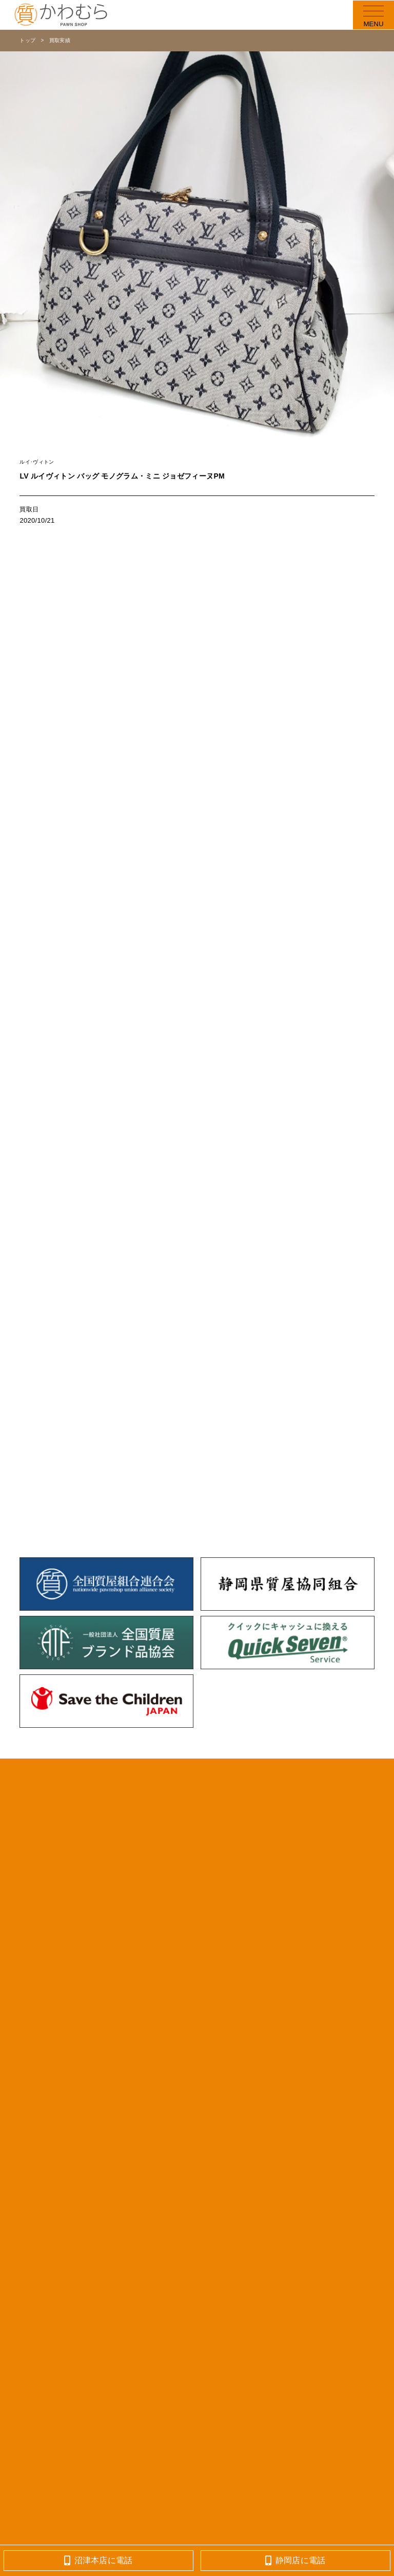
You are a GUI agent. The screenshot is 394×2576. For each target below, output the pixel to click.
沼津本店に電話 (98, 2560)
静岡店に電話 (295, 2560)
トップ (27, 40)
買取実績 (59, 40)
